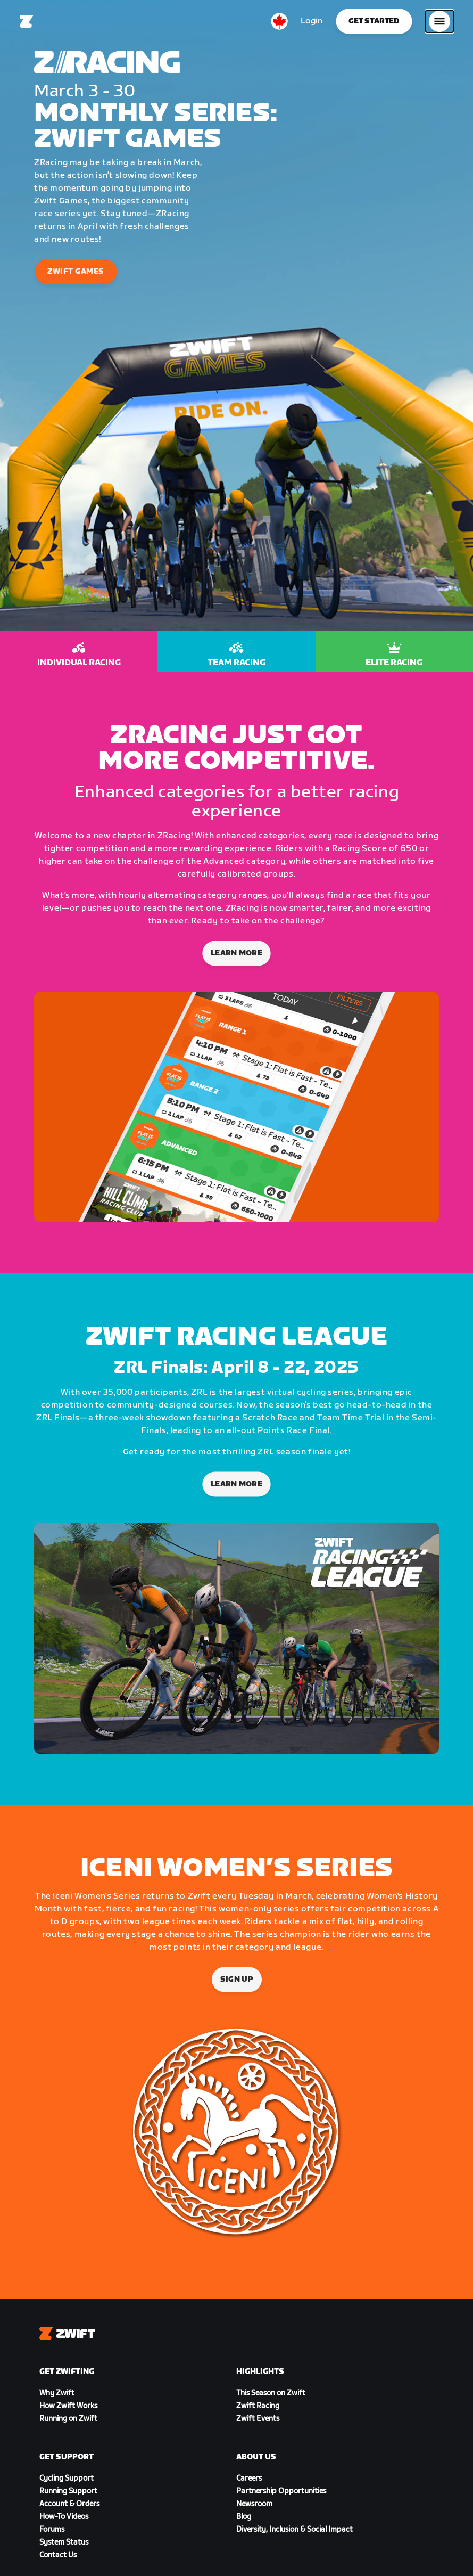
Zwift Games (75, 271)
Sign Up (236, 1979)
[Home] (26, 21)
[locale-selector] (279, 21)
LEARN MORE (236, 1484)
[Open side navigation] (439, 21)
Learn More (236, 953)
